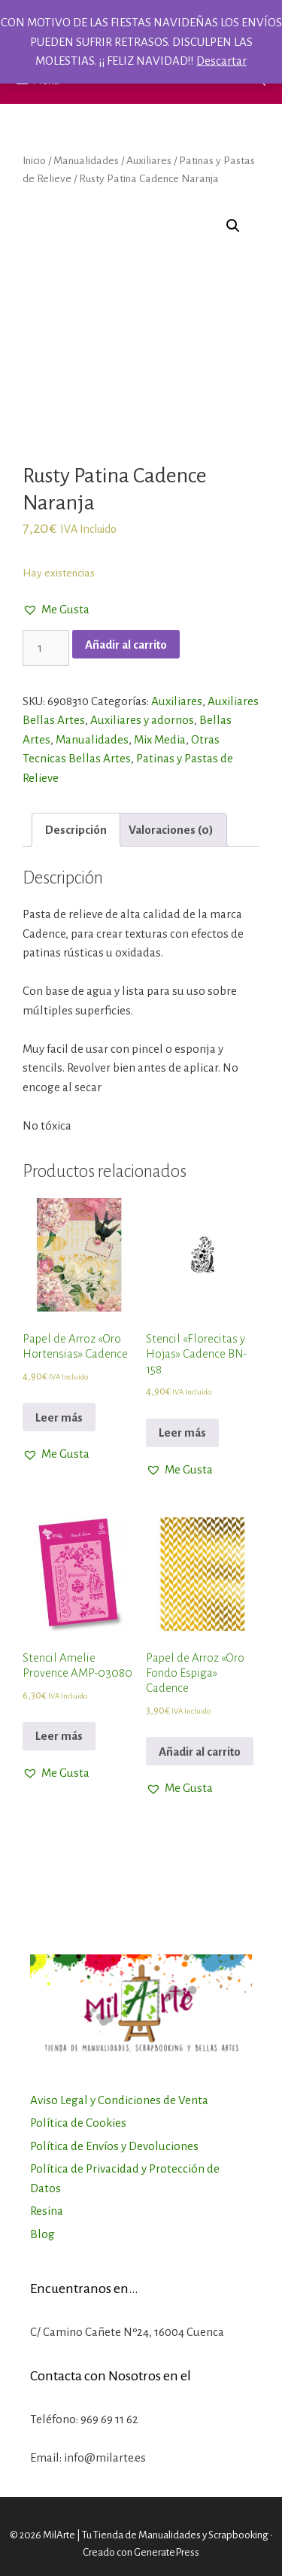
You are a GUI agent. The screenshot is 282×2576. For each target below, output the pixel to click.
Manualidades (86, 160)
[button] (56, 609)
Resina (46, 2210)
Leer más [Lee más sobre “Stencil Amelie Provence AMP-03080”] (59, 1735)
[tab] (76, 830)
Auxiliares (148, 160)
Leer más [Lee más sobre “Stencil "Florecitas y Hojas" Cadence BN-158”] (182, 1432)
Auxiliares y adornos (142, 719)
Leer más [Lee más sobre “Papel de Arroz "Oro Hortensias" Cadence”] (59, 1417)
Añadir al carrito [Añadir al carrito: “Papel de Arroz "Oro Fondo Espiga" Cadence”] (200, 1751)
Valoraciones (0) (171, 829)
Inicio (34, 160)
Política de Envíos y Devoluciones (114, 2146)
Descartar (221, 60)
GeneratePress (166, 2552)
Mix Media (160, 739)
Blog (42, 2234)
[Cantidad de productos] (46, 648)
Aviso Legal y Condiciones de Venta (119, 2100)
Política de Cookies (78, 2122)
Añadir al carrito (126, 644)
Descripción (76, 829)
